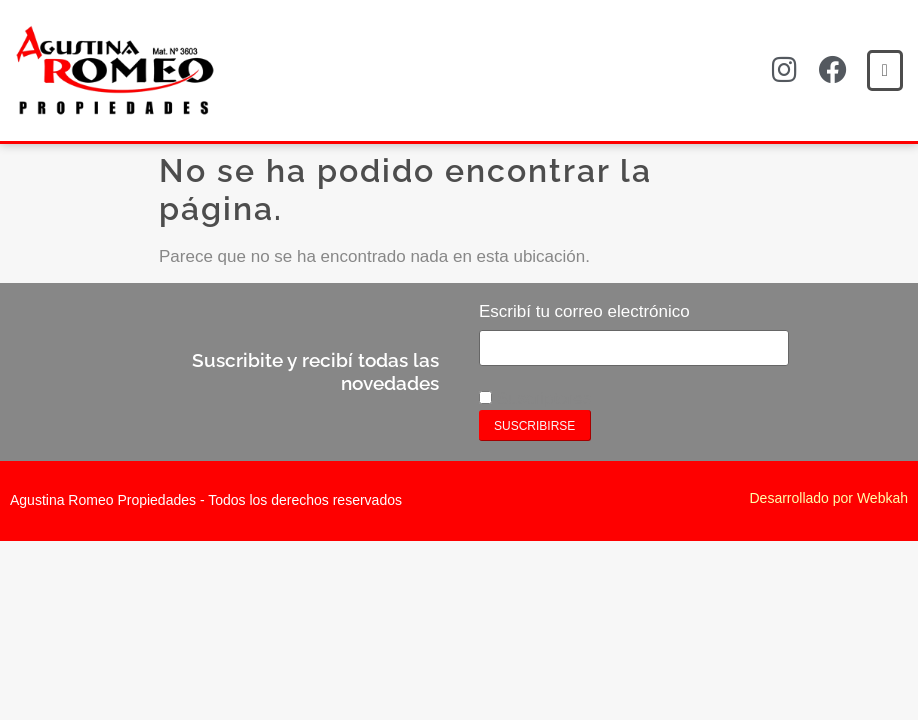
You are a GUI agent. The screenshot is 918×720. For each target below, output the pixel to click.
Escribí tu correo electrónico (584, 311)
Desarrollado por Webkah (829, 498)
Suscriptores (535, 398)
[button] (885, 70)
